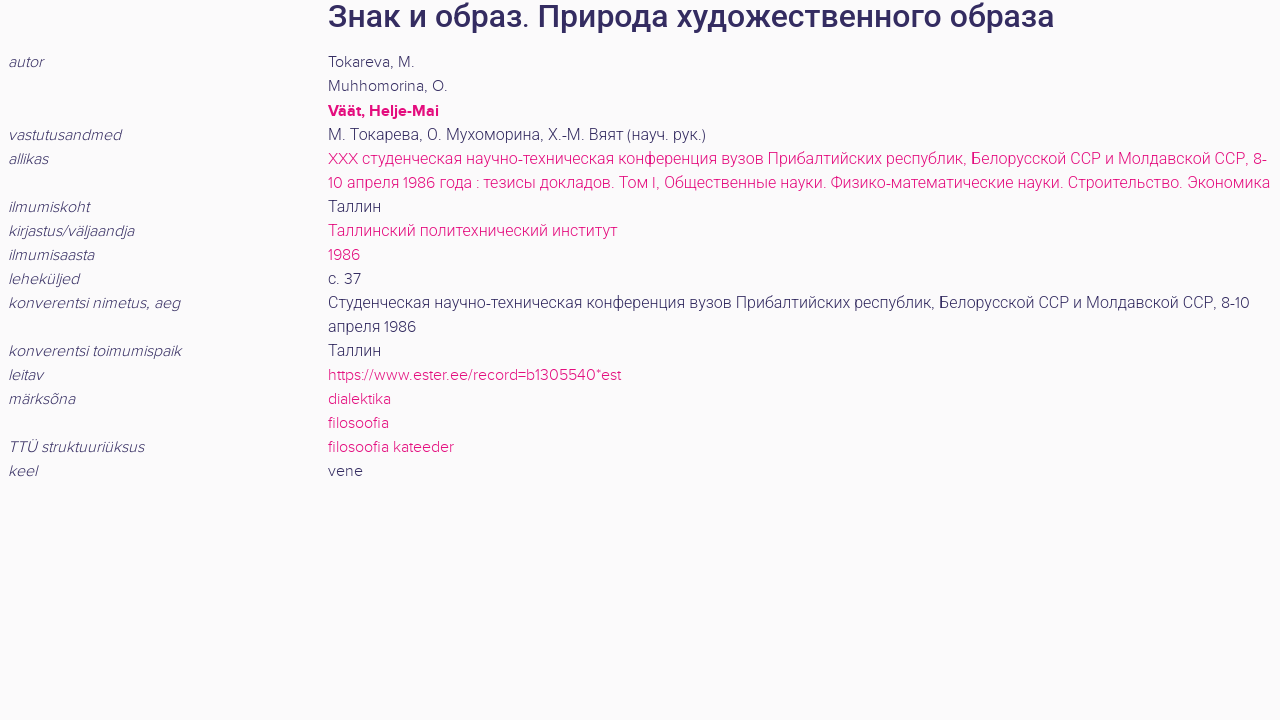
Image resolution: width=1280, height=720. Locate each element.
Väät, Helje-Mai (383, 111)
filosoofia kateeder (391, 447)
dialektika (359, 399)
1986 (344, 255)
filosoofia (358, 423)
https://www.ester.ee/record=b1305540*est (474, 375)
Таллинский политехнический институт (473, 231)
